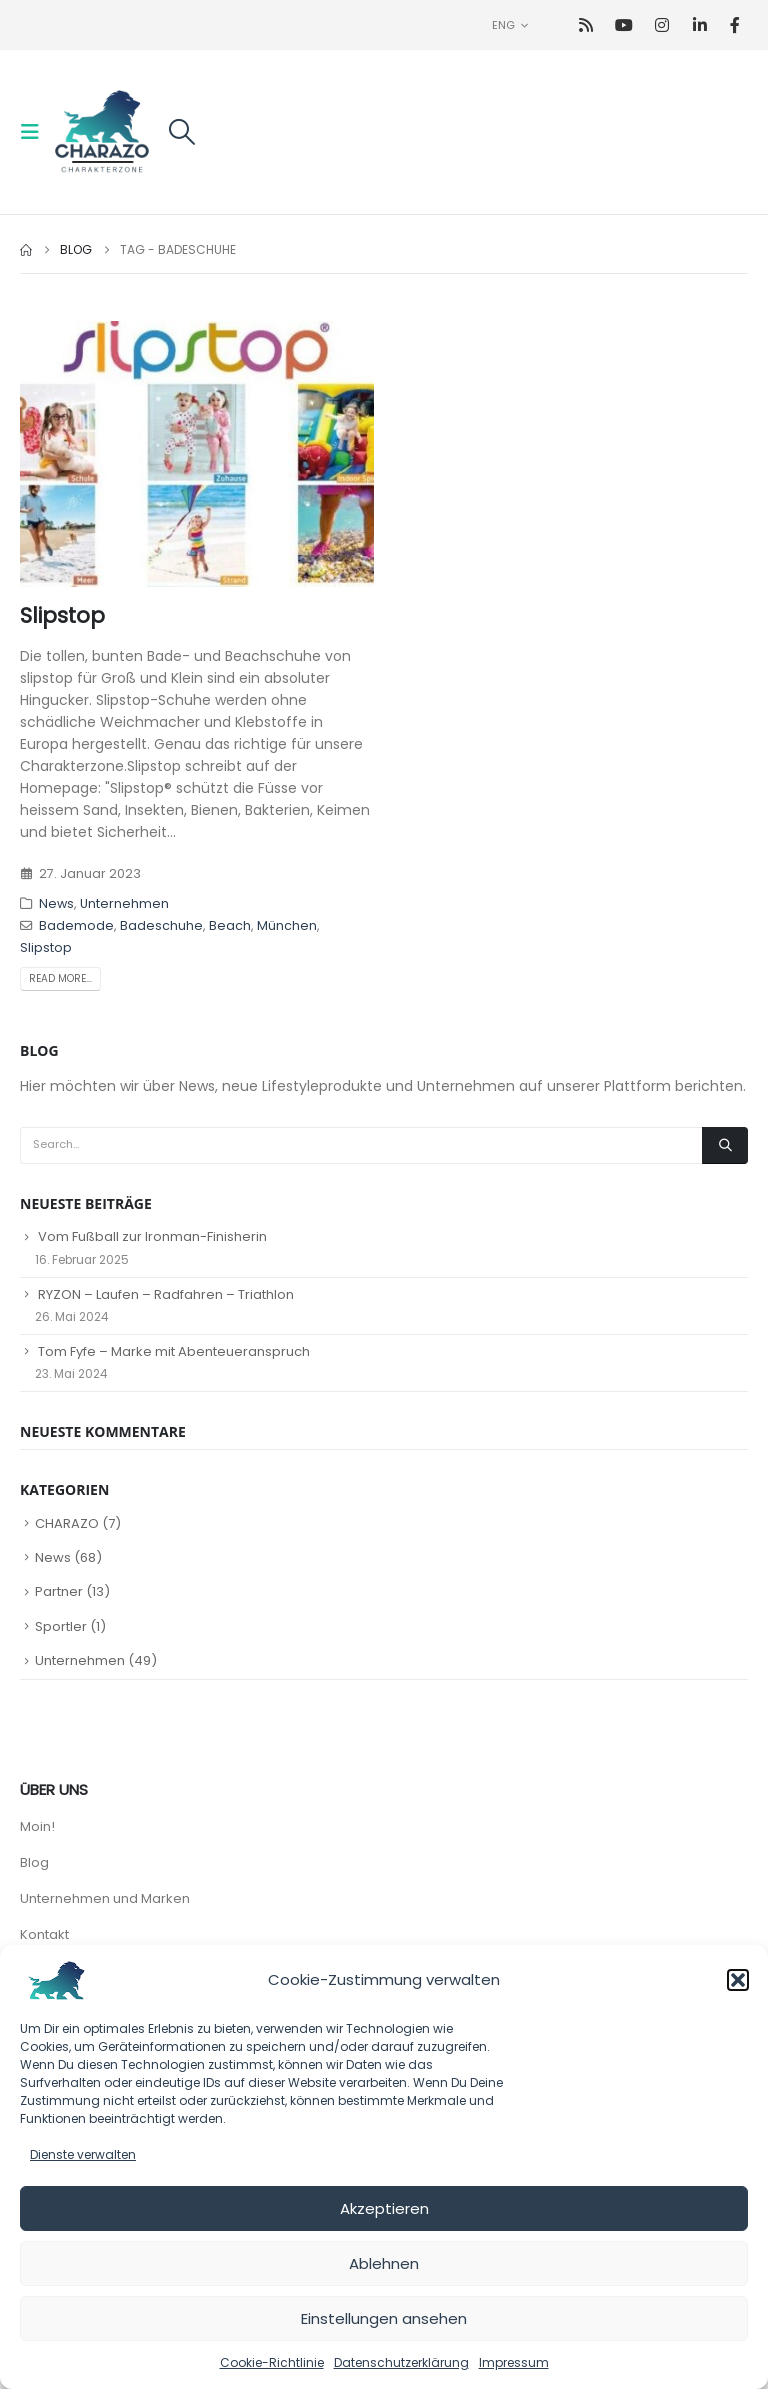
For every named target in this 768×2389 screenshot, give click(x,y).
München (287, 925)
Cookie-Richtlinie (272, 2362)
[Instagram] (662, 25)
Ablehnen (384, 2263)
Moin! (37, 1826)
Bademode (76, 925)
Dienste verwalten (83, 2154)
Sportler (61, 1626)
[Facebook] (735, 25)
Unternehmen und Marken (105, 1898)
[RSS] (586, 25)
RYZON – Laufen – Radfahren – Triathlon (166, 1294)
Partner (59, 1591)
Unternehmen (124, 903)
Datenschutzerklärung (401, 2362)
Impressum (514, 2362)
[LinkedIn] (700, 25)
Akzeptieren (384, 2208)
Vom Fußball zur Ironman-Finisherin (152, 1236)
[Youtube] (624, 25)
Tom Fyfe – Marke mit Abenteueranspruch (174, 1351)
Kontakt (44, 1934)
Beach (230, 925)
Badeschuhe (161, 925)
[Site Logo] (102, 132)
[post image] (197, 454)
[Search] (725, 1145)
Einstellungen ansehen (384, 2318)
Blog (34, 1862)
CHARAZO (67, 1523)
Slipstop (62, 615)
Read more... (60, 978)
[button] (738, 1980)
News (56, 903)
